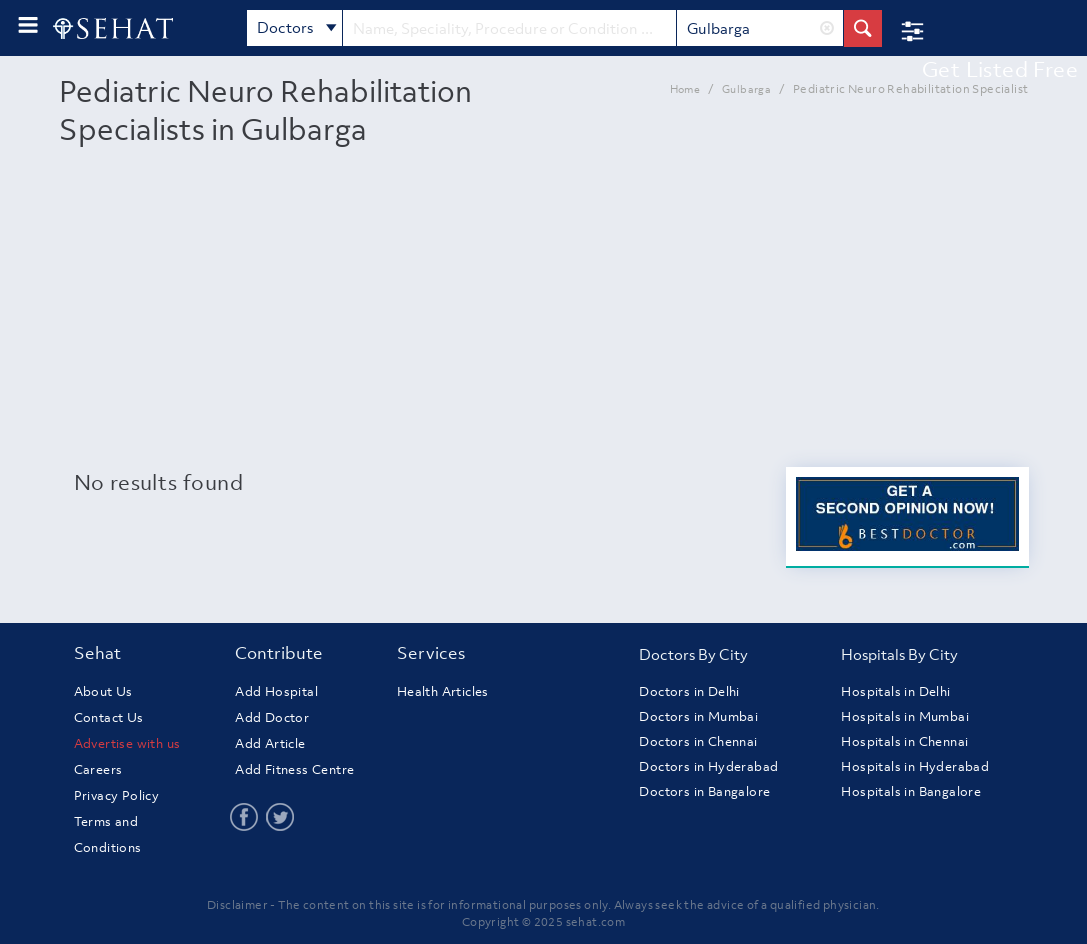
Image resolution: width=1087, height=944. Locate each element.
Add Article (270, 743)
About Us (103, 691)
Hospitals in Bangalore (911, 791)
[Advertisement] (544, 317)
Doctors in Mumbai (698, 716)
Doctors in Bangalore (704, 791)
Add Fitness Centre (294, 769)
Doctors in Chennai (698, 741)
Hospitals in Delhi (895, 691)
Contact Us (109, 717)
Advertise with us (127, 743)
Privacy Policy (117, 795)
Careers (98, 769)
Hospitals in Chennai (904, 741)
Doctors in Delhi (689, 691)
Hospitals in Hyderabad (915, 766)
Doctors (297, 29)
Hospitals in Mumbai (905, 716)
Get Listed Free (1000, 69)
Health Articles (443, 691)
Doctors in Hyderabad (708, 766)
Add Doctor (272, 717)
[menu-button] (28, 25)
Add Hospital (276, 691)
